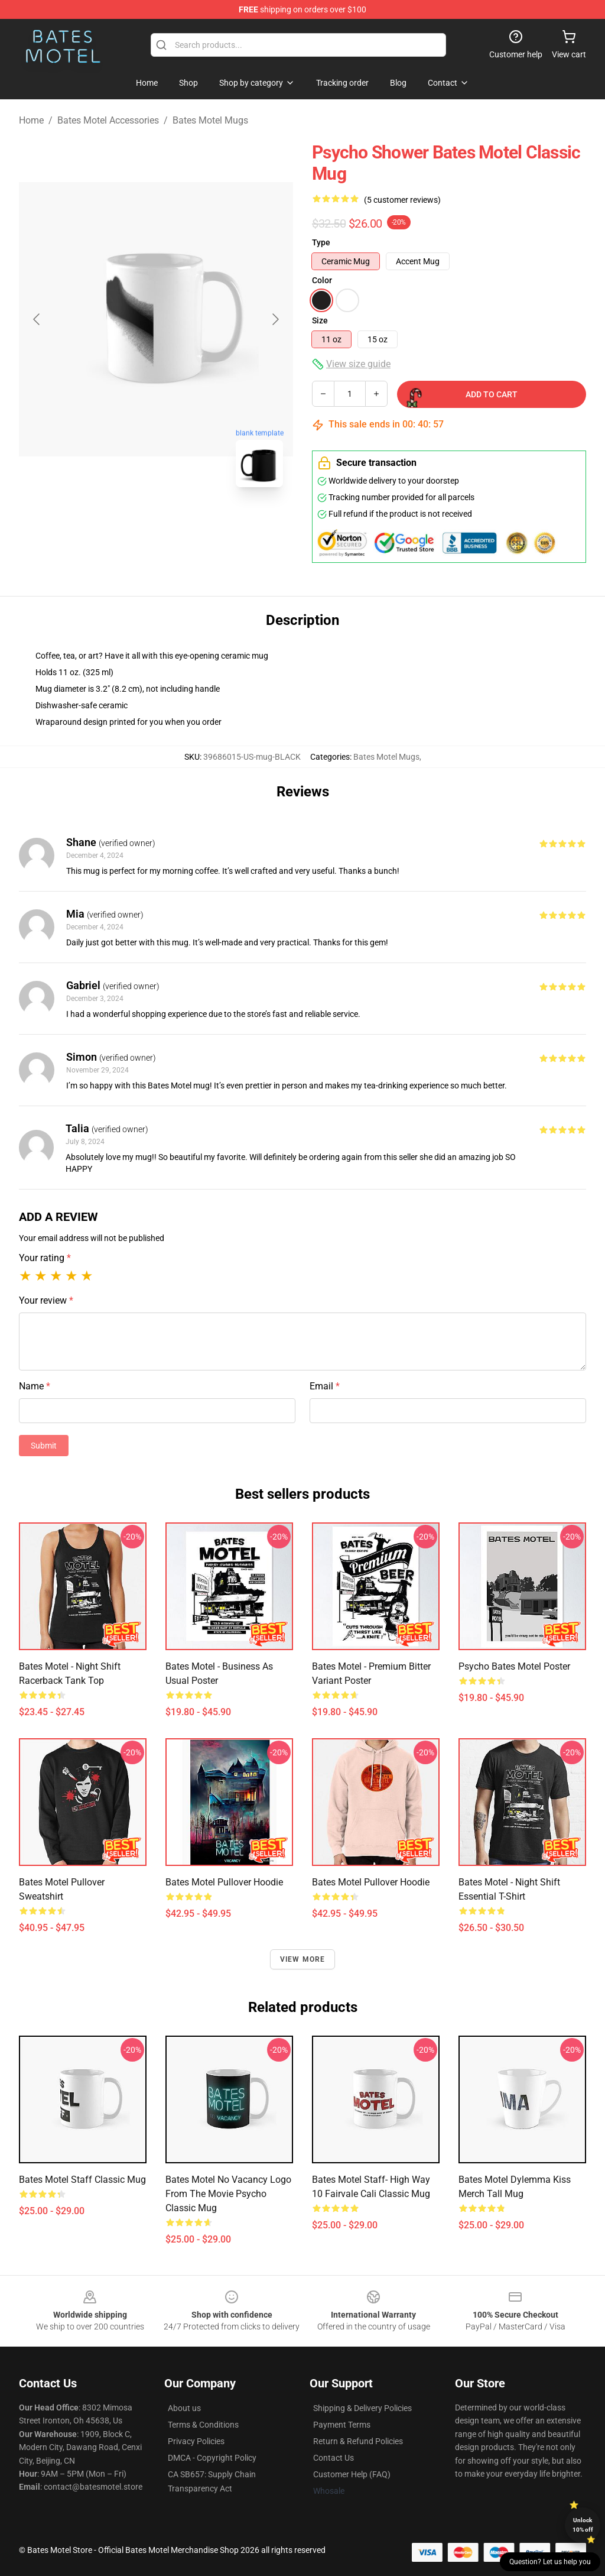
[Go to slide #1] (125, 522)
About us (184, 2408)
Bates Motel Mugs (210, 120)
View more (303, 1959)
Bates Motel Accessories (108, 120)
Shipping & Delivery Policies (362, 2408)
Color (322, 280)
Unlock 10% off (583, 2525)
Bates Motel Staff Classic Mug (82, 2179)
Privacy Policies (196, 2441)
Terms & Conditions (203, 2424)
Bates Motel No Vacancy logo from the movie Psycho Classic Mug (228, 2194)
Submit (44, 1445)
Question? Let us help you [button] (550, 2562)
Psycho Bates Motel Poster (514, 1666)
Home (31, 120)
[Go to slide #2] (186, 522)
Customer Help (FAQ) (352, 2474)
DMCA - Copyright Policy (212, 2457)
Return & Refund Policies (358, 2441)
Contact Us (333, 2457)
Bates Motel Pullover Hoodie (224, 1882)
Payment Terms (341, 2424)
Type (321, 242)
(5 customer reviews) (402, 200)
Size (320, 320)
